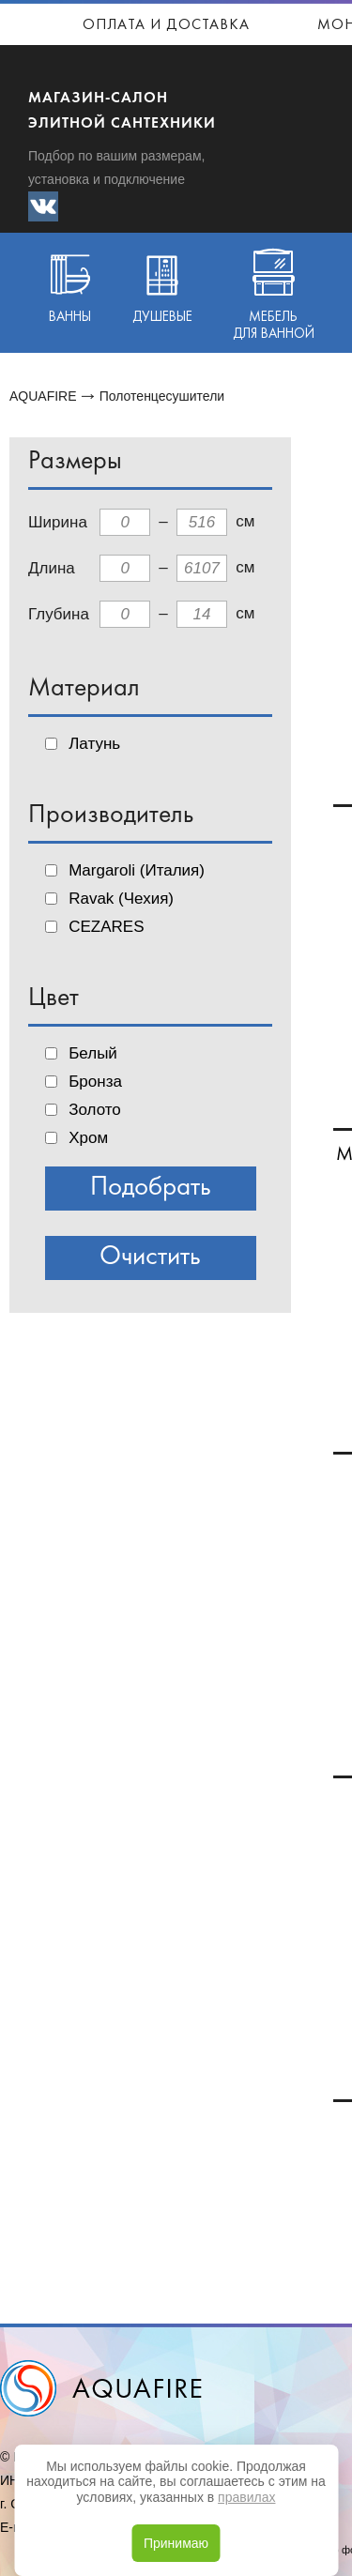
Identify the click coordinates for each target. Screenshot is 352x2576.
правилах (246, 2497)
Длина (51, 568)
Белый (93, 1053)
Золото (95, 1110)
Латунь (94, 744)
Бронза (95, 1081)
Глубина (58, 614)
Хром (88, 1138)
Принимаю (176, 2543)
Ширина (57, 522)
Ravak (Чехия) (121, 898)
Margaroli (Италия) (137, 870)
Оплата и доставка (166, 25)
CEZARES (106, 927)
